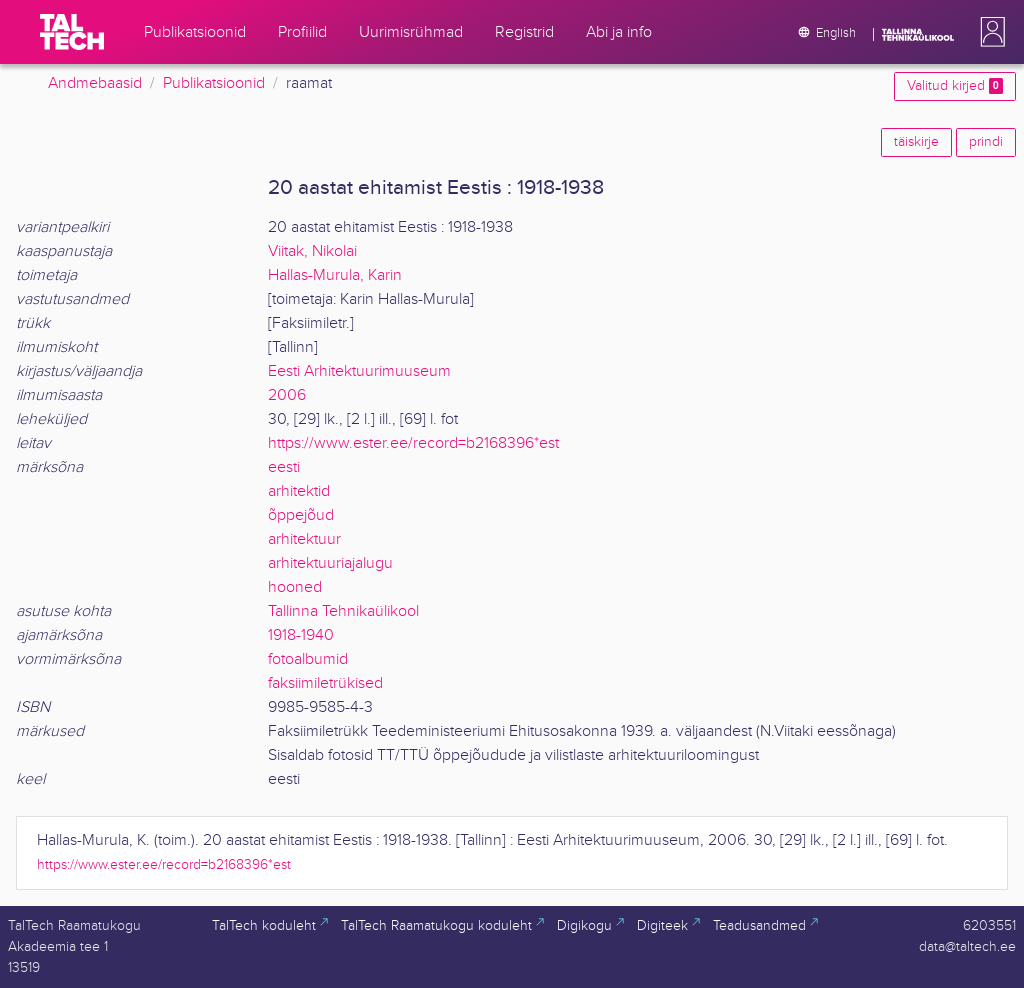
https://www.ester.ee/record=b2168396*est (413, 443)
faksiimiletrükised (325, 683)
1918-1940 (301, 635)
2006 (287, 395)
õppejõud (301, 515)
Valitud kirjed (955, 86)
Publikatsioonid (214, 83)
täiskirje (916, 142)
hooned (295, 587)
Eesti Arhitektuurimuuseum (359, 371)
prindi (986, 142)
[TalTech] (72, 32)
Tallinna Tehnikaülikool (343, 611)
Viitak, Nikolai (312, 251)
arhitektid (299, 491)
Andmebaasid (95, 83)
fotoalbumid (308, 659)
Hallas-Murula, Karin (335, 275)
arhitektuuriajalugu (330, 563)
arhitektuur (304, 539)
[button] (989, 32)
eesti (284, 467)
